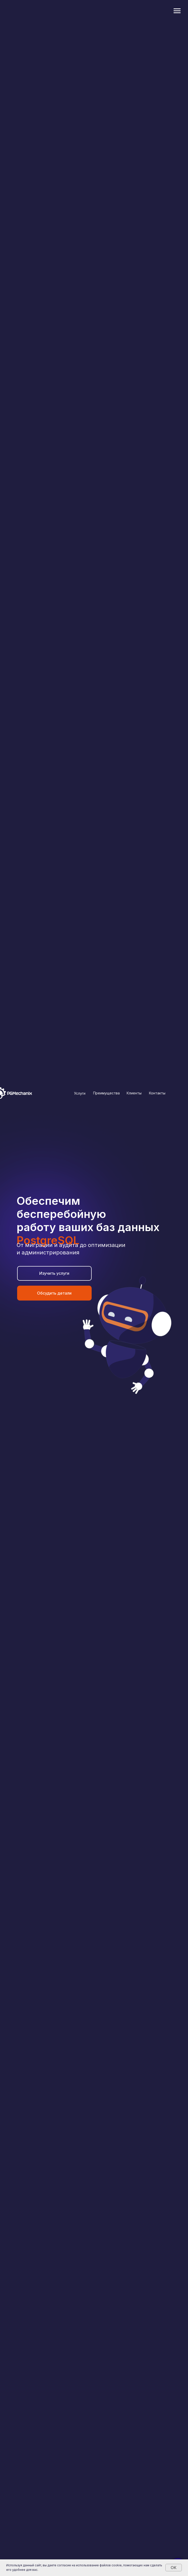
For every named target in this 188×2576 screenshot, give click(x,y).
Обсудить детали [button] (54, 130)
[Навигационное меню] (177, 10)
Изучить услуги (54, 111)
